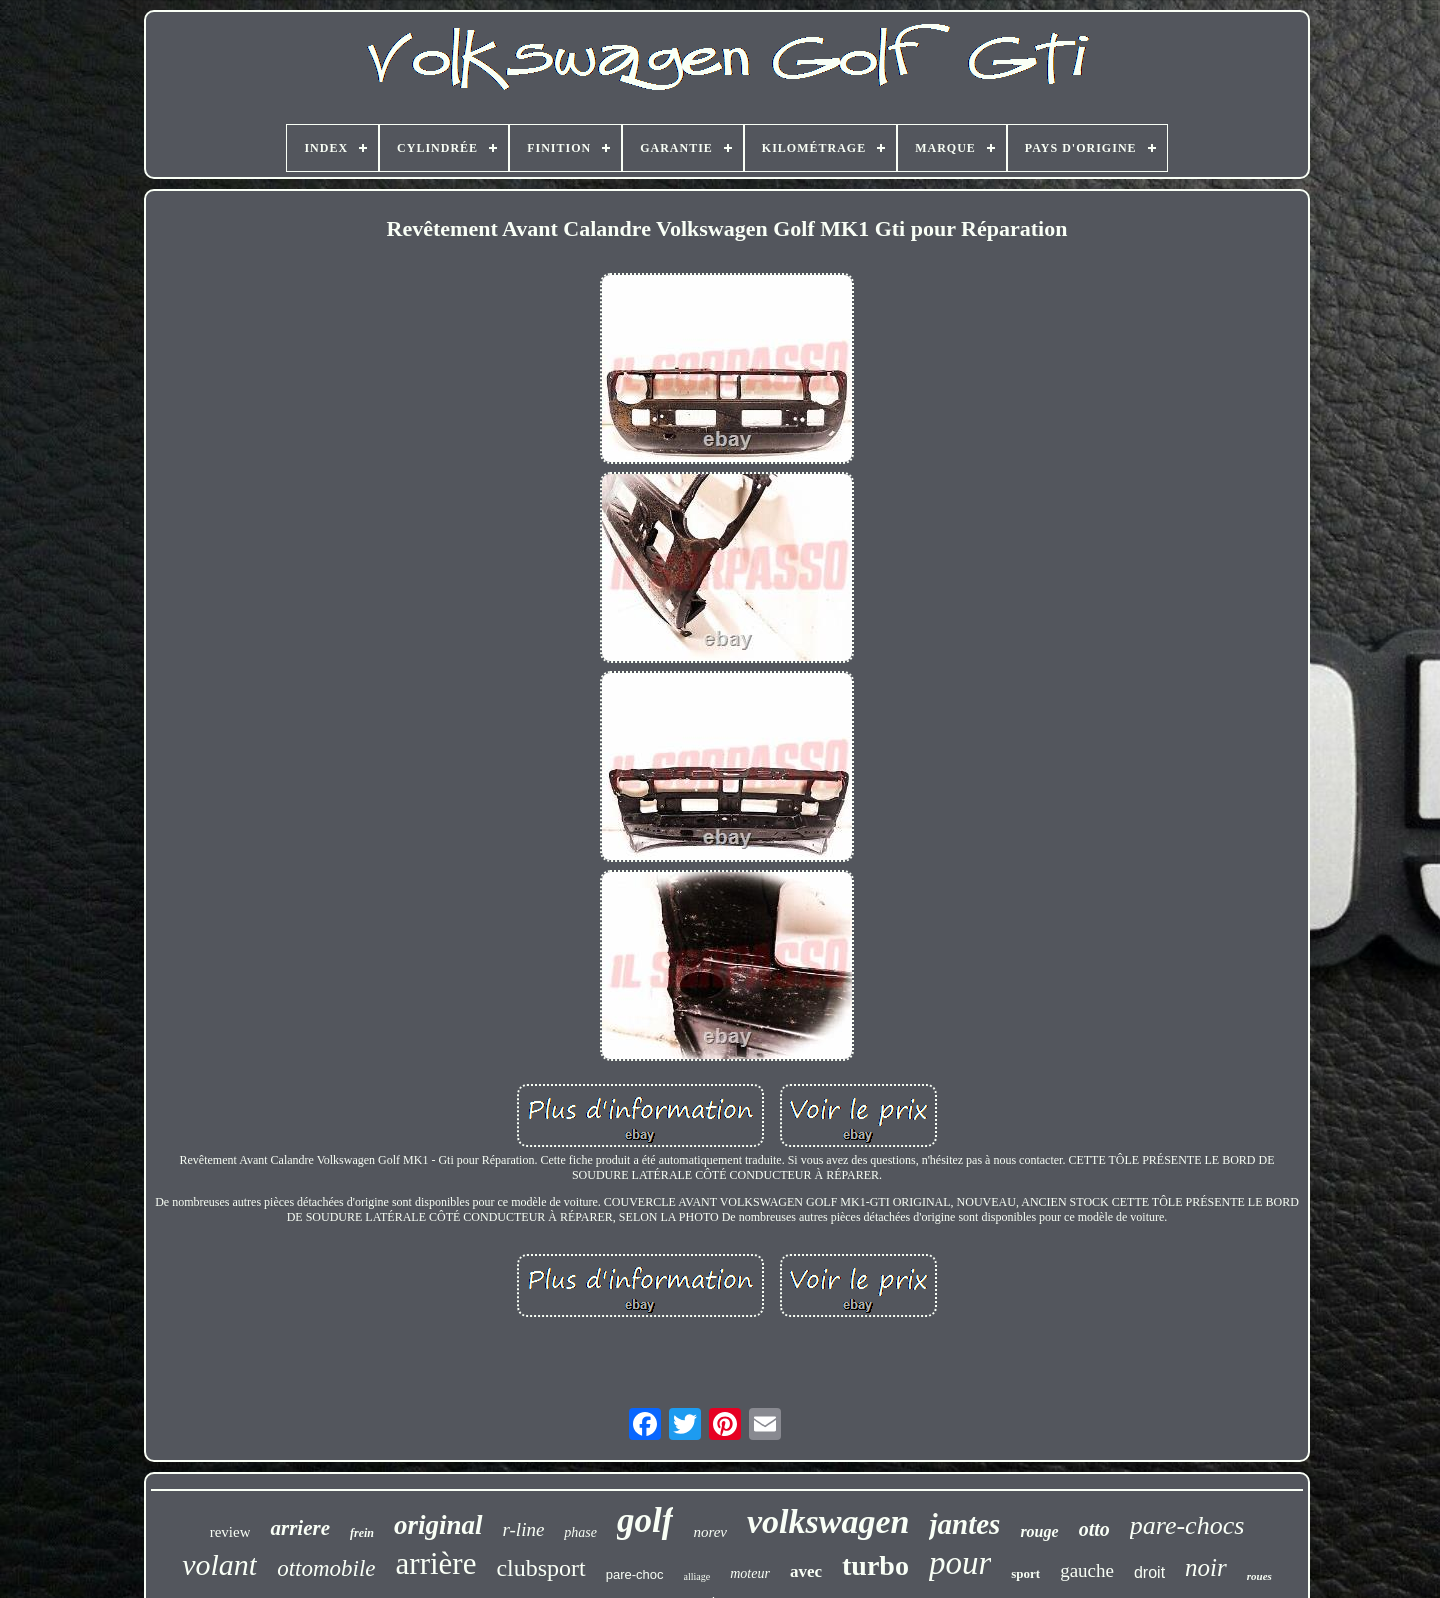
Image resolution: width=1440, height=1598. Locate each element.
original (438, 1525)
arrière (436, 1563)
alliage (697, 1576)
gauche (1087, 1570)
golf (645, 1520)
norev (710, 1532)
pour (960, 1563)
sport (1025, 1573)
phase (580, 1532)
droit (1149, 1572)
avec (806, 1571)
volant (219, 1564)
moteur (750, 1573)
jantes (964, 1524)
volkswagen (828, 1521)
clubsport (540, 1568)
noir (1206, 1567)
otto (1094, 1529)
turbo (875, 1565)
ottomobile (326, 1568)
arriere (300, 1528)
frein (362, 1533)
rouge (1039, 1531)
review (230, 1532)
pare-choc (635, 1574)
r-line (524, 1529)
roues (1259, 1576)
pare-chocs (1187, 1525)
